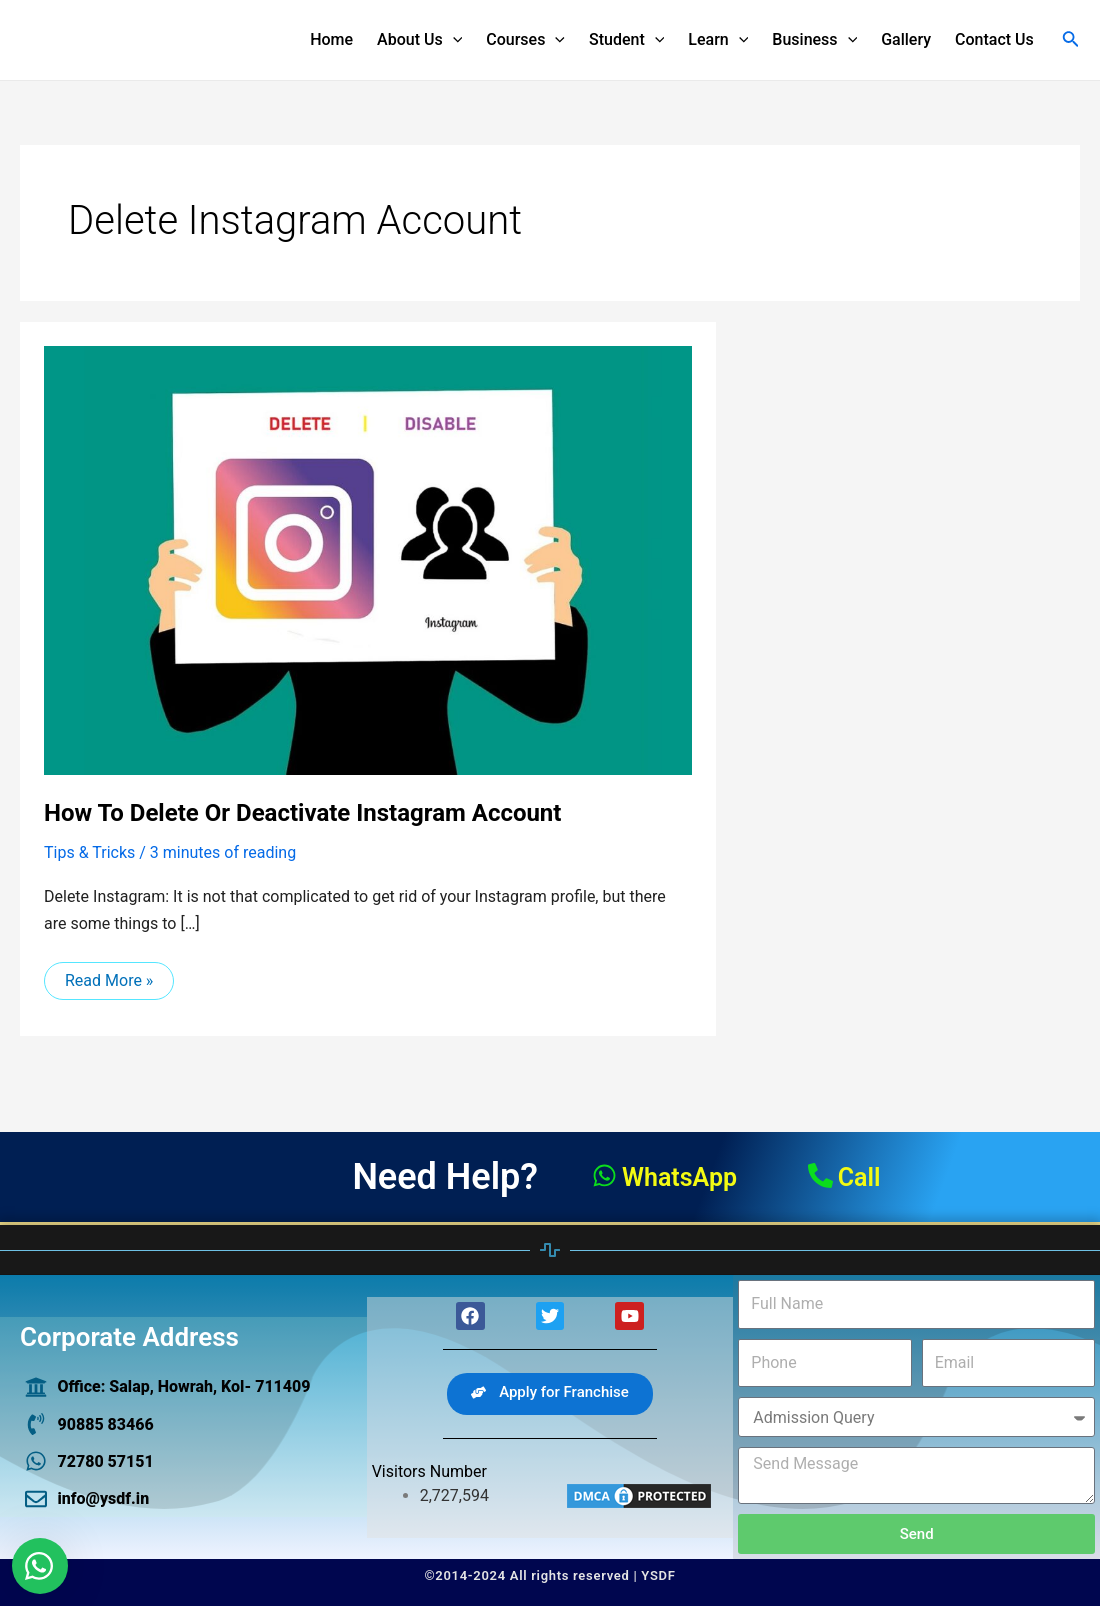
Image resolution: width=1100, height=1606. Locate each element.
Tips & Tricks (89, 852)
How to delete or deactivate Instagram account (302, 813)
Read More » (108, 976)
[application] (453, 40)
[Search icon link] (1071, 40)
